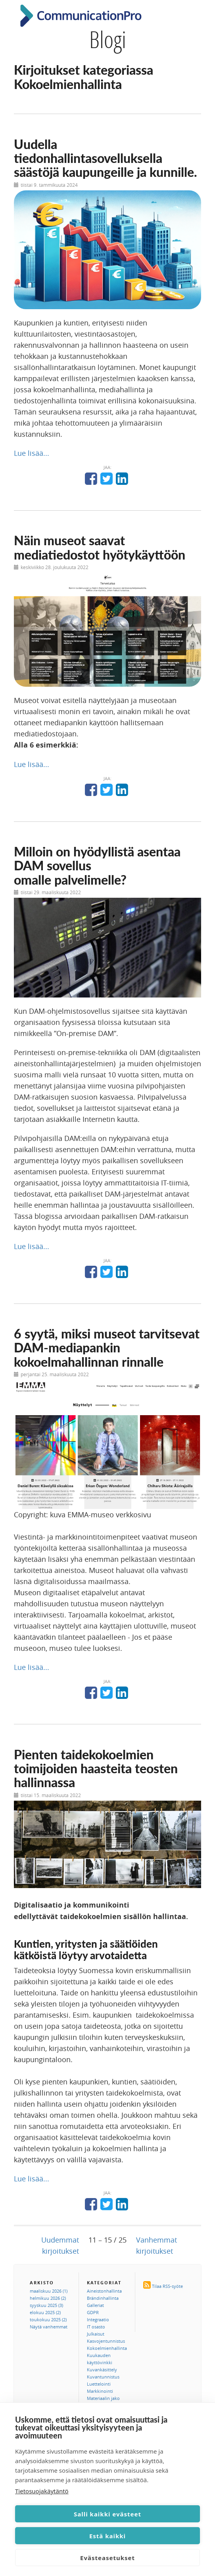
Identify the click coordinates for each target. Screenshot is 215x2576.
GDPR (93, 2312)
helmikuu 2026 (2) (48, 2298)
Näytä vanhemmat (48, 2327)
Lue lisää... (31, 453)
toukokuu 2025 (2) (48, 2319)
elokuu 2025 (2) (45, 2312)
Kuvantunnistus (103, 2377)
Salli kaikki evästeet (107, 2514)
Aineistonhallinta (104, 2291)
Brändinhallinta (103, 2298)
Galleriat (95, 2305)
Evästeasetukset (107, 2558)
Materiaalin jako (103, 2398)
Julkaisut (95, 2334)
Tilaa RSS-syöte (167, 2286)
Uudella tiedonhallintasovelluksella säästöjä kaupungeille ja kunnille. (105, 158)
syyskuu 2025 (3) (46, 2305)
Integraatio (98, 2319)
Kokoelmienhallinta (107, 2348)
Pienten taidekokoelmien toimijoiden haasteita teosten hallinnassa (96, 1768)
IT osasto (96, 2327)
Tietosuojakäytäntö (42, 2491)
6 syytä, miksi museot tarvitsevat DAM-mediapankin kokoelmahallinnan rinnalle (107, 1347)
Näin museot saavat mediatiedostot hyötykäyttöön (99, 547)
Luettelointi (99, 2384)
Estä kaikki (107, 2536)
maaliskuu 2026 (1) (48, 2291)
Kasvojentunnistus (106, 2341)
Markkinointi (100, 2391)
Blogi (107, 39)
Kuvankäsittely (102, 2370)
